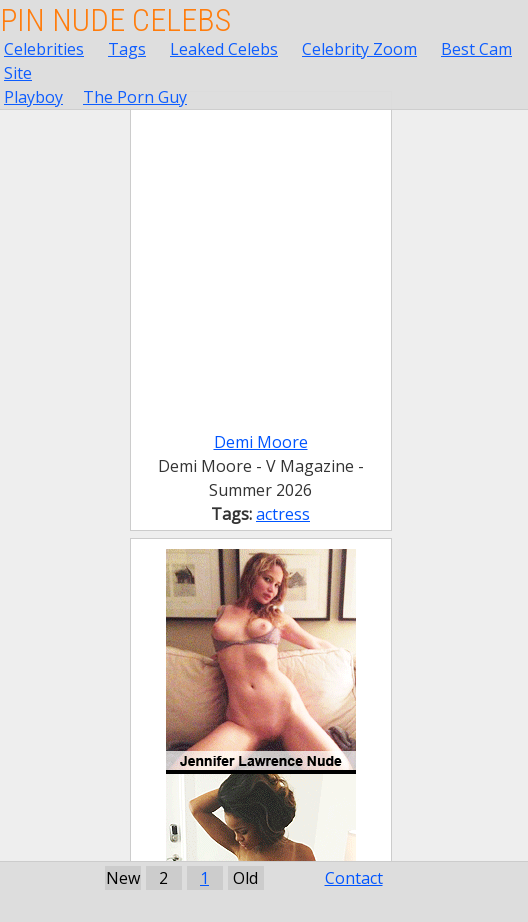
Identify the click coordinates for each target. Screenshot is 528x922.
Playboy (33, 97)
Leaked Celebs (224, 49)
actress (283, 514)
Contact (354, 878)
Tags (127, 49)
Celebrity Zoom (359, 49)
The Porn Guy (135, 97)
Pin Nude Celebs (115, 20)
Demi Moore (261, 442)
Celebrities (44, 49)
